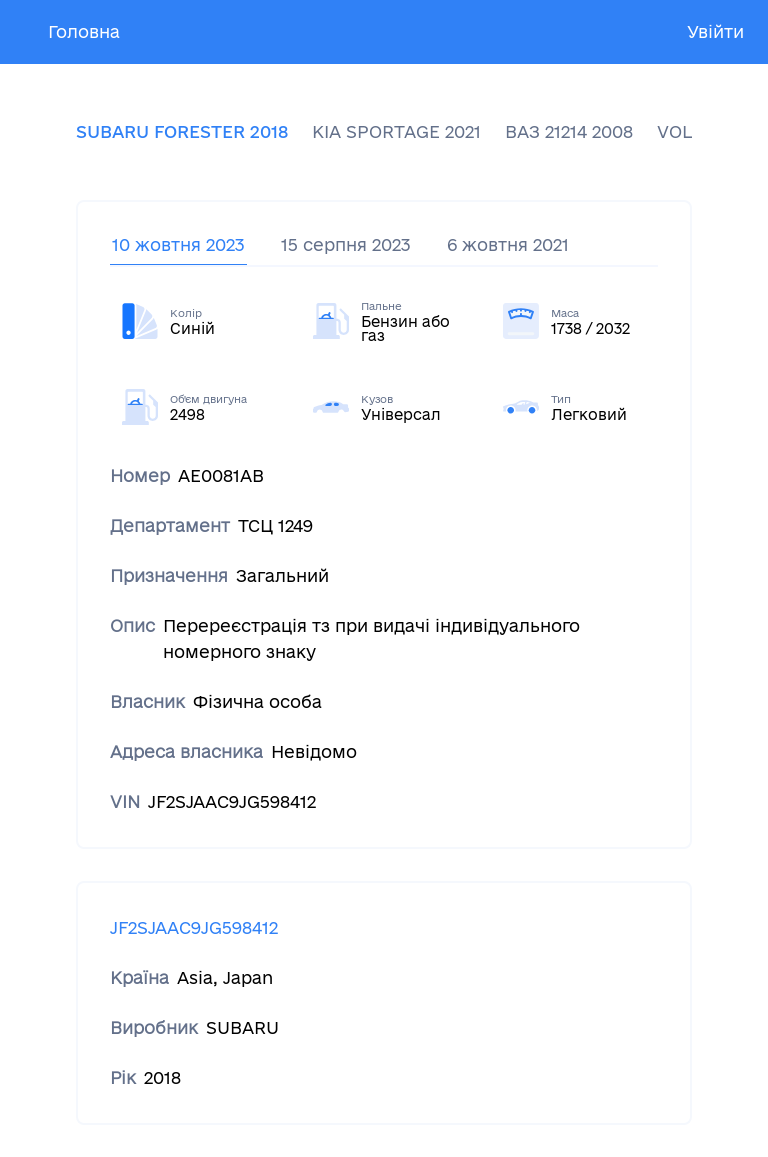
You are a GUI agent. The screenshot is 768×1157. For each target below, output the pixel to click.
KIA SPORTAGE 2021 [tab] (396, 131)
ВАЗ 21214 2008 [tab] (569, 131)
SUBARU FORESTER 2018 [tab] (182, 131)
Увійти (715, 31)
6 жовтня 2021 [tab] (508, 244)
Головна (84, 31)
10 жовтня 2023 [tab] (178, 244)
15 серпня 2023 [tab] (346, 244)
